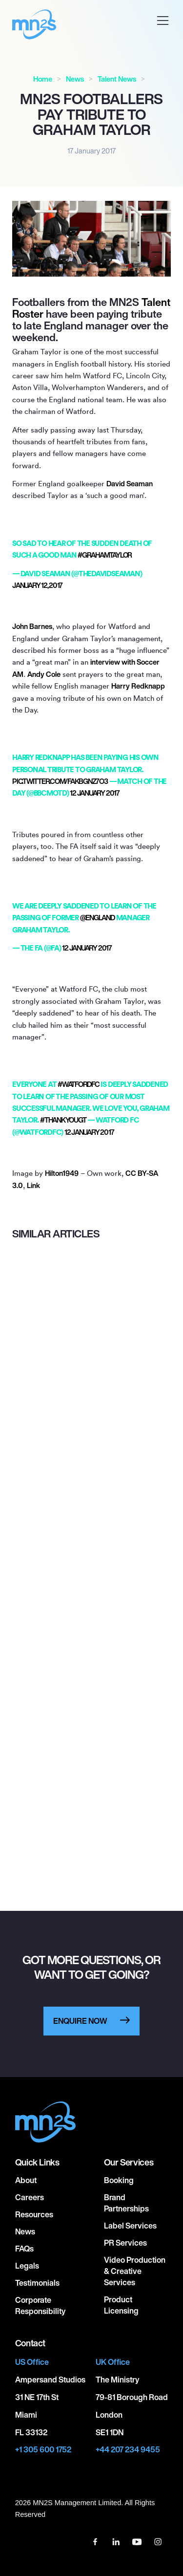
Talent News (117, 79)
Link (33, 1185)
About (26, 2180)
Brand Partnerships (126, 2202)
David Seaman (129, 483)
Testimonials (37, 2283)
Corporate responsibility (40, 2305)
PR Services (125, 2243)
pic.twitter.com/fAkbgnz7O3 (60, 781)
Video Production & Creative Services (134, 2271)
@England (97, 917)
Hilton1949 (62, 1173)
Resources (34, 2214)
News (75, 79)
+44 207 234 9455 (128, 2449)
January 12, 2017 (37, 585)
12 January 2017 (94, 793)
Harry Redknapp (138, 686)
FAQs (24, 2248)
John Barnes (32, 626)
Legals (27, 2266)
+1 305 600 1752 (43, 2449)
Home (42, 79)
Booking (119, 2180)
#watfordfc (79, 1084)
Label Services (130, 2225)
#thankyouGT (63, 1120)
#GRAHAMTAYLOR (105, 555)
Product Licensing (121, 2305)
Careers (29, 2197)
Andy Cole (44, 674)
